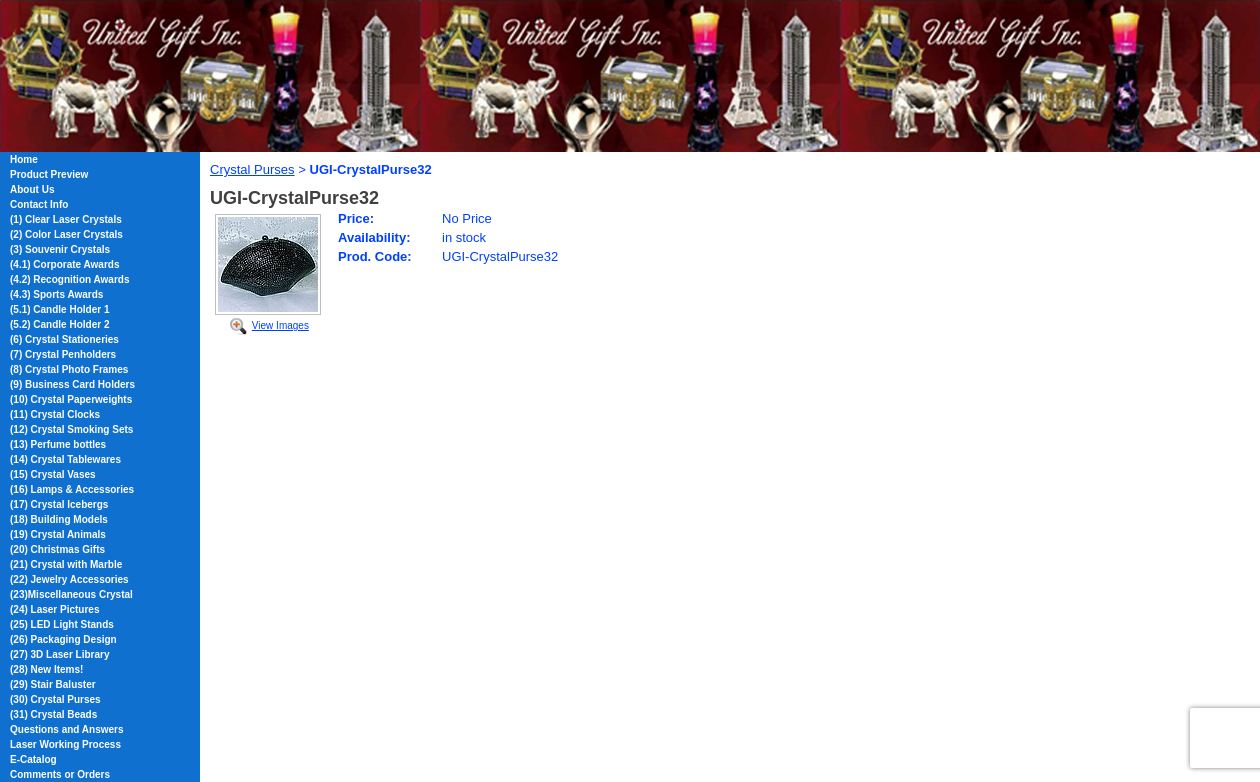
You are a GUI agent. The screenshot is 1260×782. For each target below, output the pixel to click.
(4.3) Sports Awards (56, 294)
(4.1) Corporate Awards (64, 264)
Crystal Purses (252, 169)
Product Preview (49, 174)
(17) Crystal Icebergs (59, 504)
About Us (32, 189)
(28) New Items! (46, 669)
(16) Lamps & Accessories (72, 489)
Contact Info (39, 204)
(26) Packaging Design (63, 639)
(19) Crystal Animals (58, 534)
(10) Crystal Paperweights (71, 399)
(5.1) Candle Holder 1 (59, 309)
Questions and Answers (67, 729)
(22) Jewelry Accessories (69, 579)
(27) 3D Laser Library (60, 654)
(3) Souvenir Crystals (60, 249)
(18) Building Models (59, 519)
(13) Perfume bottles (58, 444)
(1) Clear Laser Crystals (66, 219)
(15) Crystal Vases (53, 474)
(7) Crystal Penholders (63, 354)
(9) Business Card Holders (72, 384)
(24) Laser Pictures (55, 609)
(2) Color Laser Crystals (66, 234)
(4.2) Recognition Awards (69, 279)
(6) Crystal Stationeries (64, 339)
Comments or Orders (60, 774)
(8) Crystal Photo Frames (69, 369)
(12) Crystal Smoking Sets (71, 429)
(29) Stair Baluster (53, 684)
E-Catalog (33, 759)
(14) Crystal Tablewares (65, 459)
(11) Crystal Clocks (55, 414)
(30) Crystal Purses (55, 699)
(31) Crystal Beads (53, 714)
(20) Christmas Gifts (57, 549)
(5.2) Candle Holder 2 (59, 324)
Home (24, 159)
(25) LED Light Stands (62, 624)
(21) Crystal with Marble (66, 564)
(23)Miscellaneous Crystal (71, 594)
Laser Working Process (65, 744)
